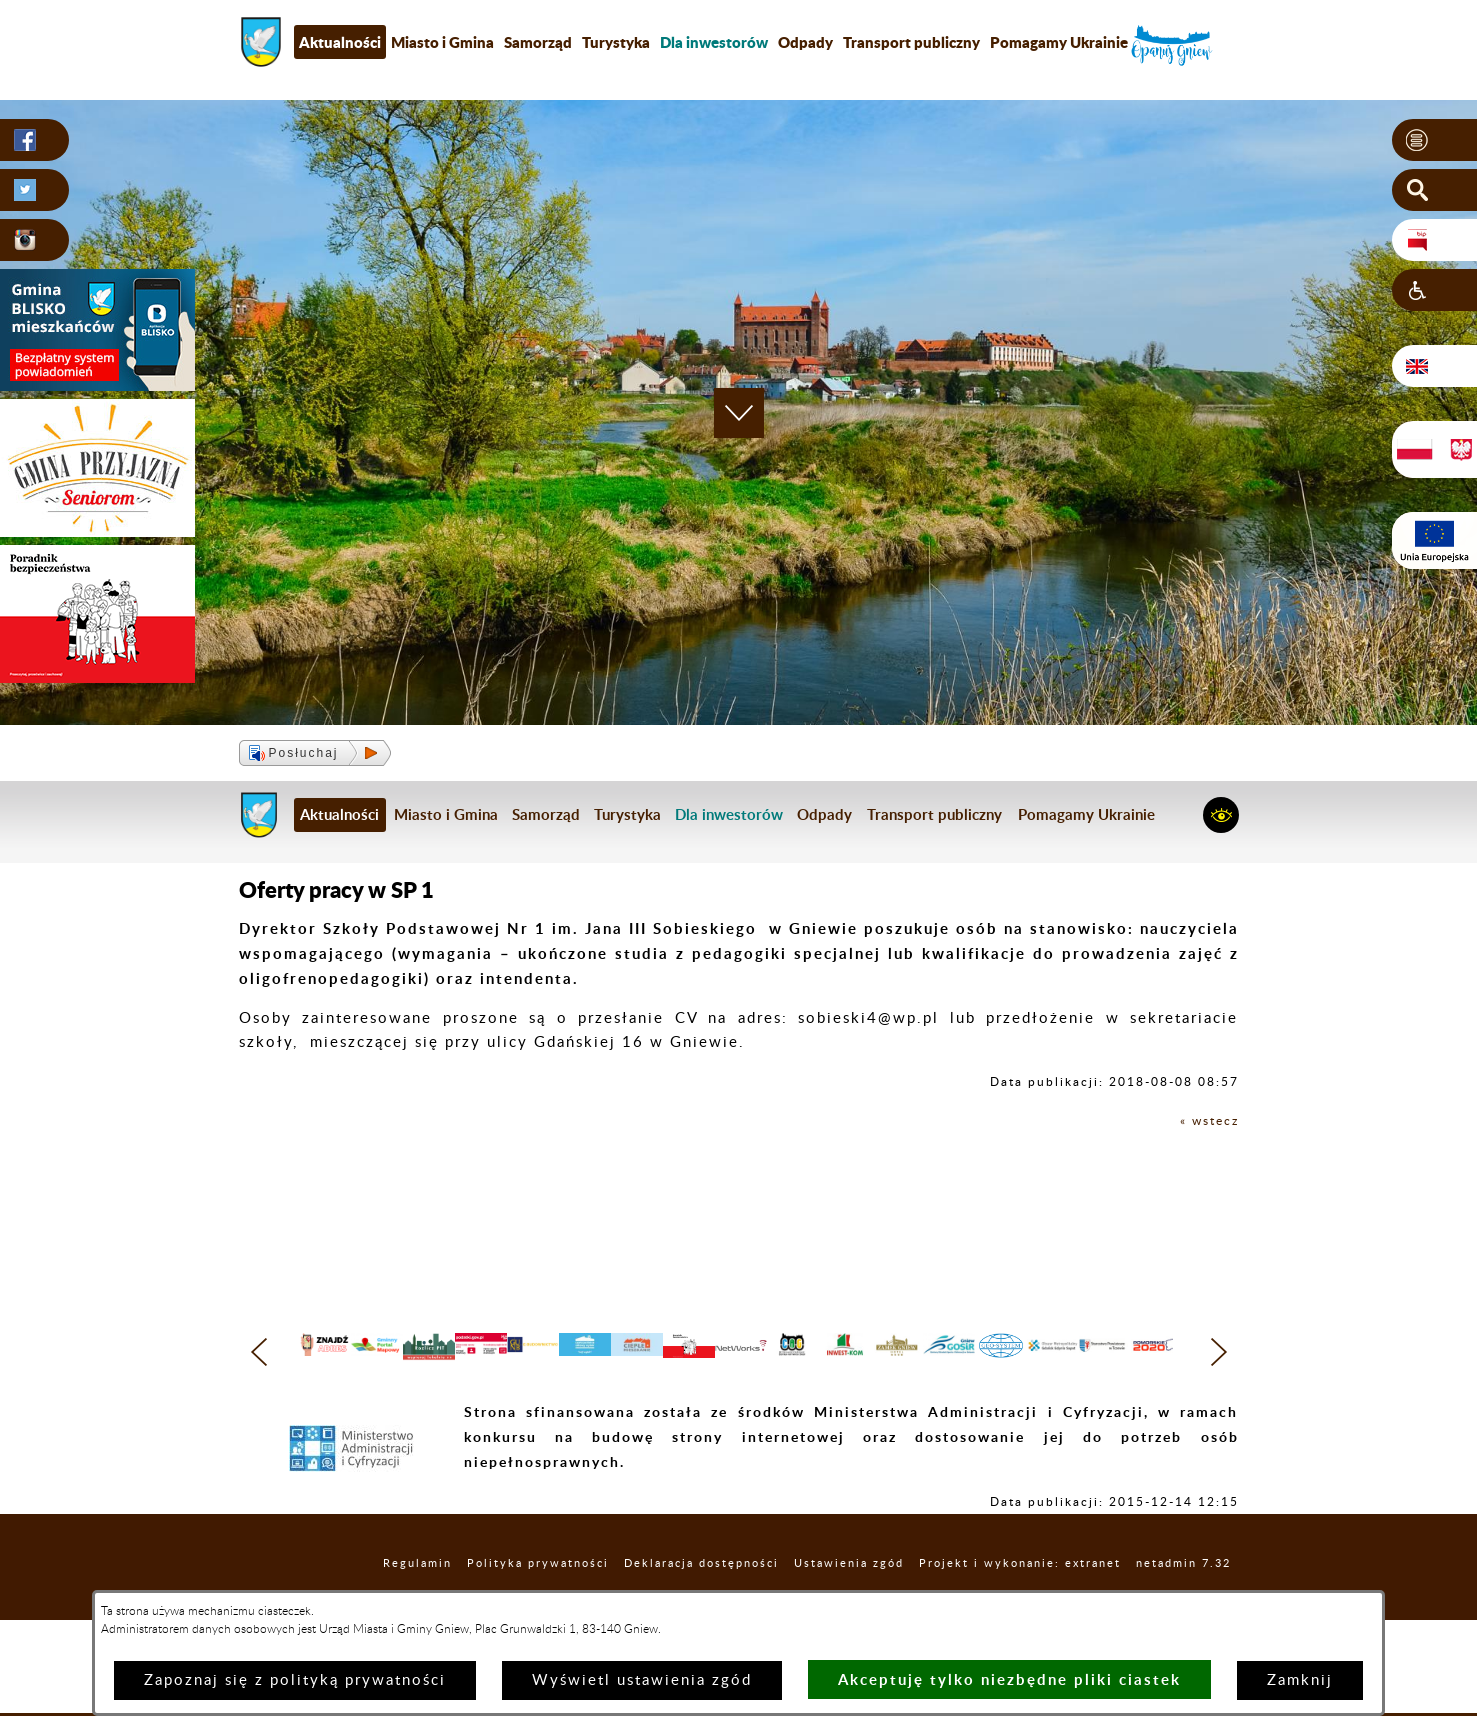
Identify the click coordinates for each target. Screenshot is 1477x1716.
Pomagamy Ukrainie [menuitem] (1059, 42)
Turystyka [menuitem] (616, 42)
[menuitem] (714, 42)
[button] (1434, 141)
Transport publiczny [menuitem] (911, 42)
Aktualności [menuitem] (340, 42)
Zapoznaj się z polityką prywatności (295, 1680)
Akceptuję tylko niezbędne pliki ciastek (1009, 1679)
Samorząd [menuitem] (538, 42)
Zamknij (1300, 1680)
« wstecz (1203, 1120)
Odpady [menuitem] (805, 42)
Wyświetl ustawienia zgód (642, 1680)
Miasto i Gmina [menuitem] (442, 42)
